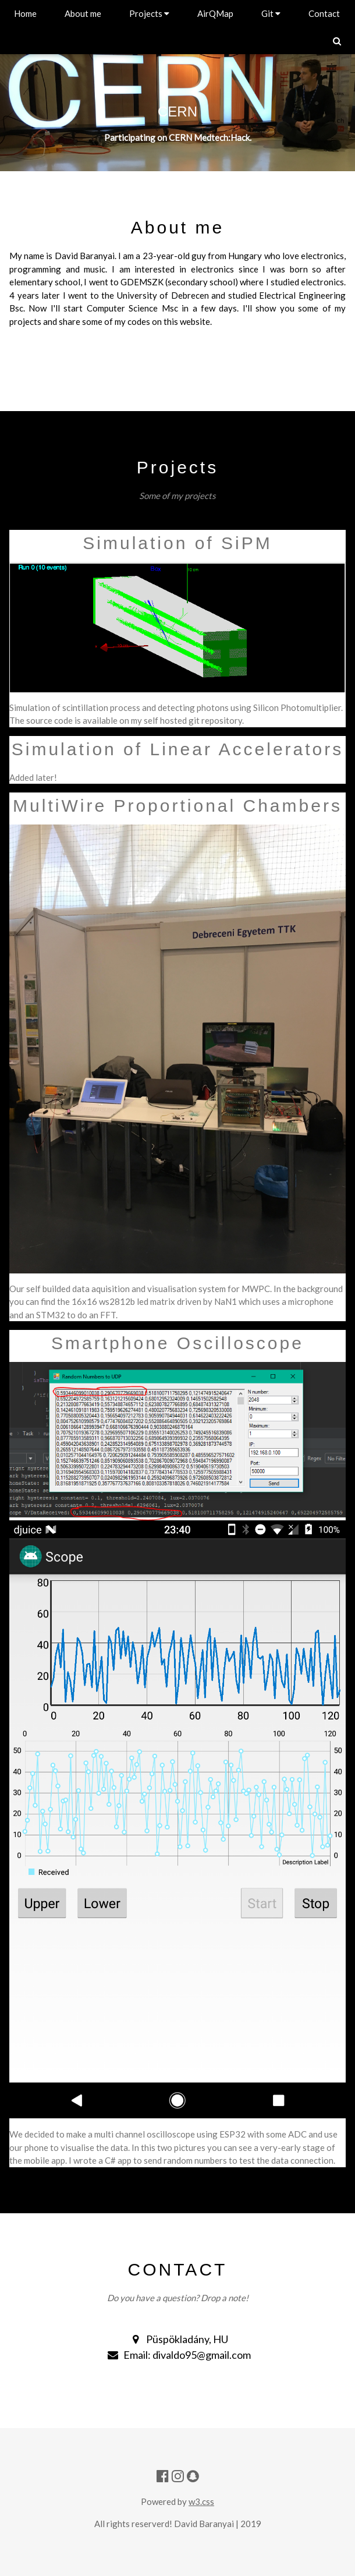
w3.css (201, 2501)
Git (271, 13)
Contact (324, 13)
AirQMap (215, 13)
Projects (149, 13)
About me (83, 13)
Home (25, 13)
